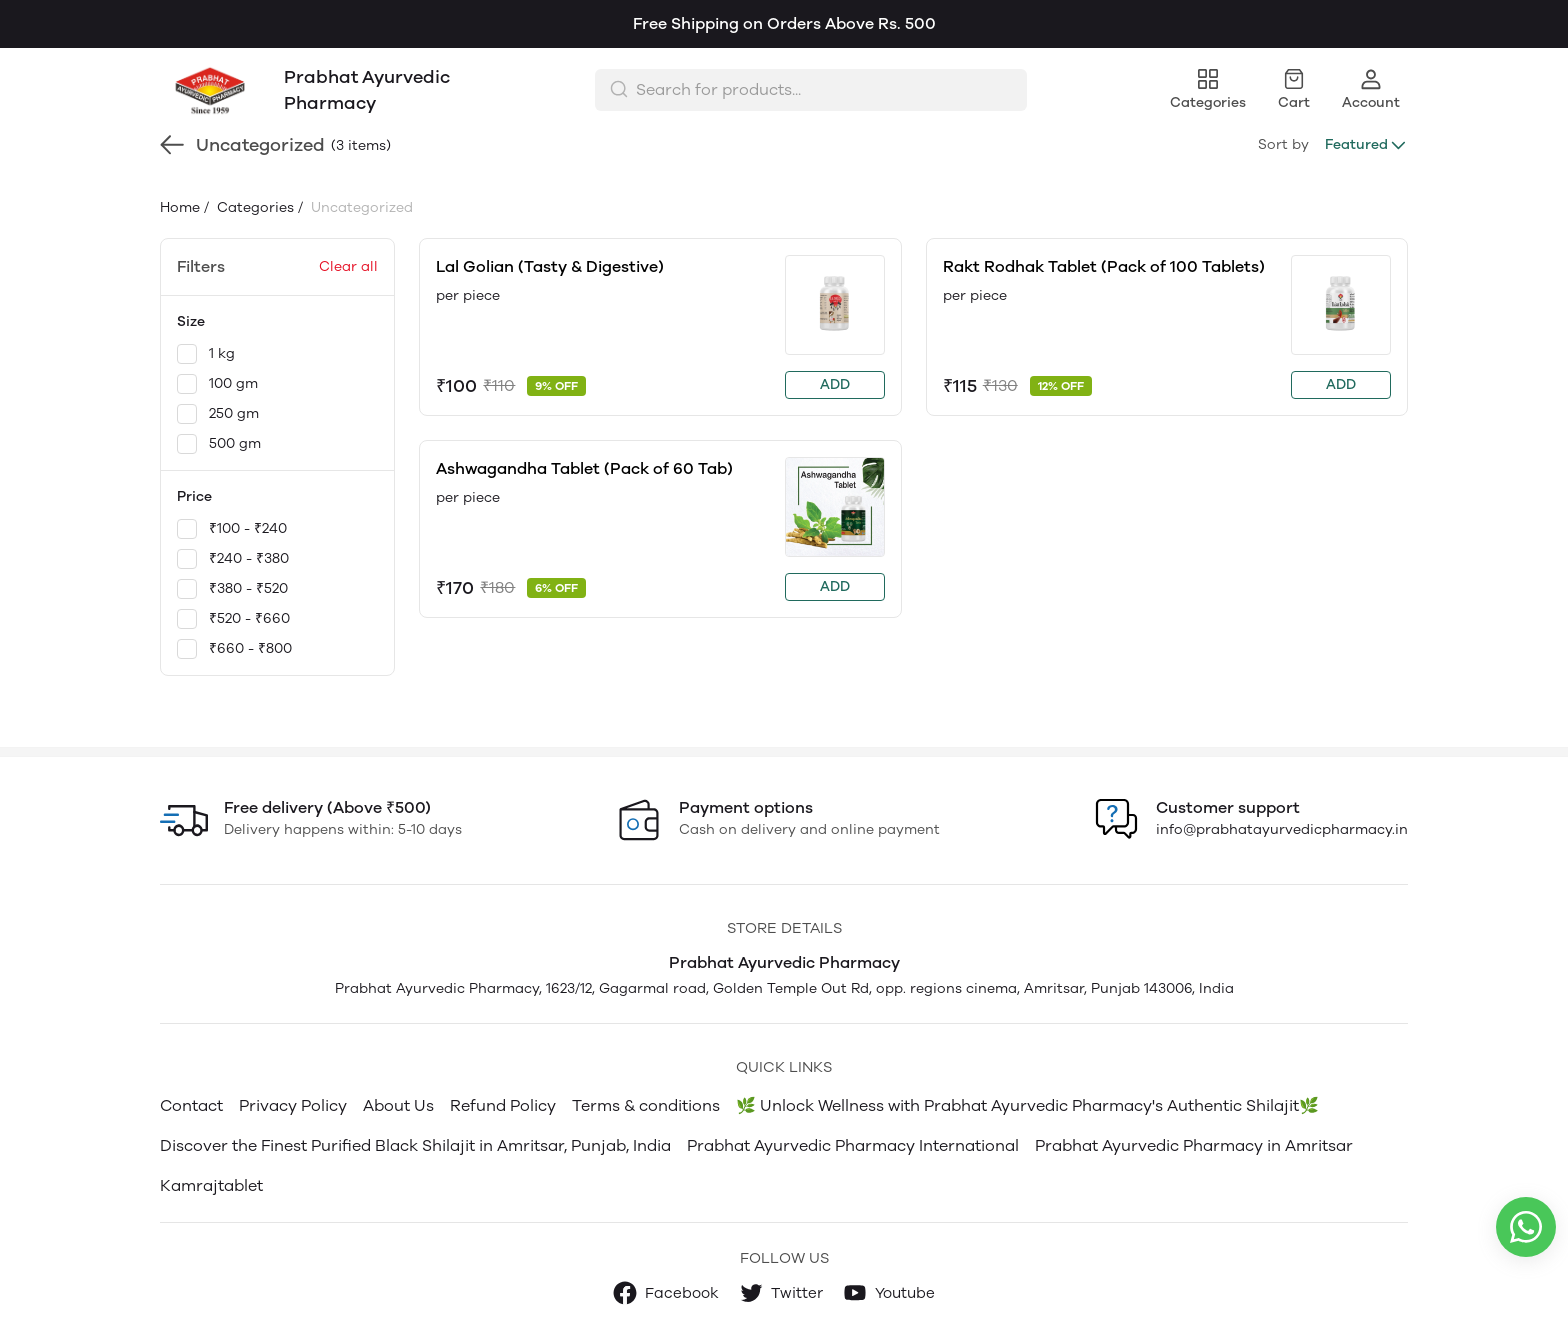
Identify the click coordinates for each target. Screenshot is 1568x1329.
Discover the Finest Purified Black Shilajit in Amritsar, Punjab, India (415, 1145)
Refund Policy (503, 1105)
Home (180, 207)
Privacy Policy (293, 1105)
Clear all (348, 266)
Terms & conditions (646, 1105)
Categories (253, 207)
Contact (191, 1105)
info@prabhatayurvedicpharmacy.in (1282, 829)
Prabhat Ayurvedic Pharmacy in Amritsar (1194, 1145)
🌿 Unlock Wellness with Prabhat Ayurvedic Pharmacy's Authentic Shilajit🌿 (1027, 1105)
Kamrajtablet (211, 1185)
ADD (835, 384)
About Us (398, 1105)
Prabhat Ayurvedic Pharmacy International (853, 1145)
